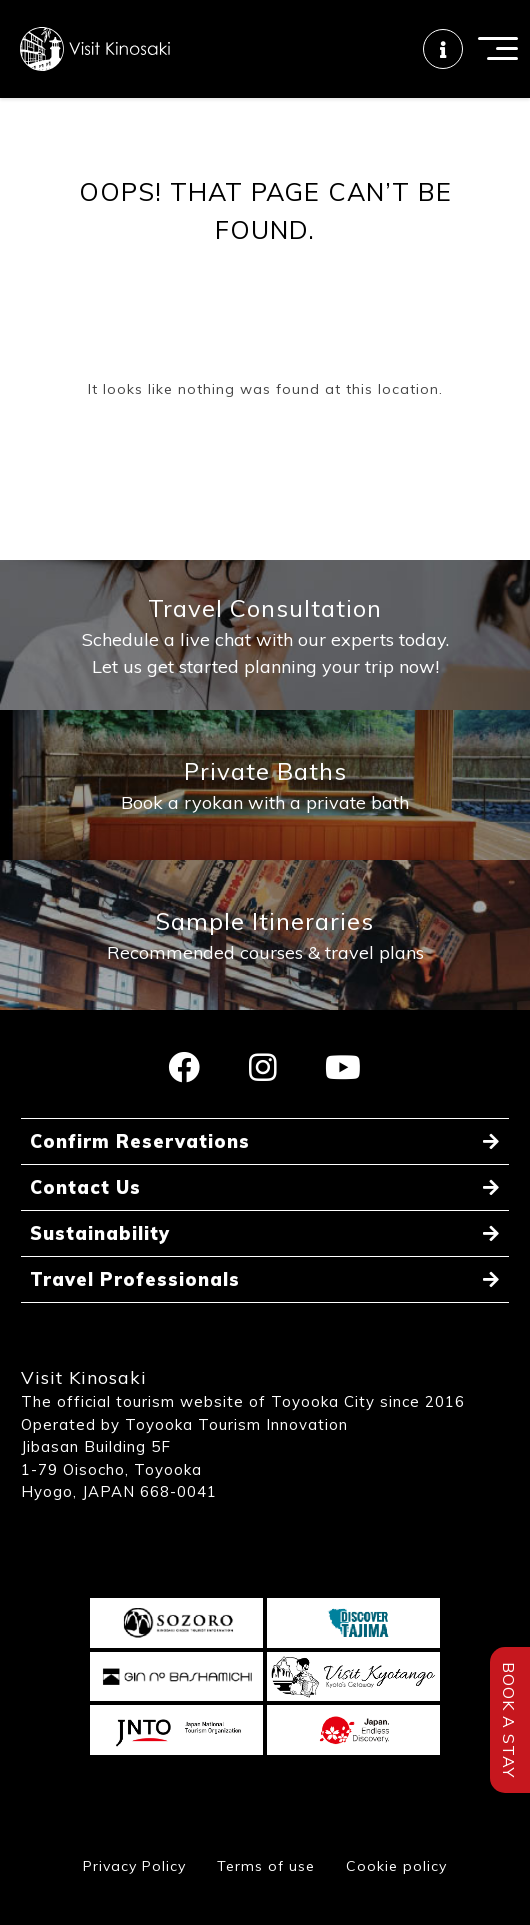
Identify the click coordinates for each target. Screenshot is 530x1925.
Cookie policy (396, 1866)
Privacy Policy (134, 1866)
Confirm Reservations (140, 1141)
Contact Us (85, 1187)
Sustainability (100, 1233)
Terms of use (266, 1866)
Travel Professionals (135, 1279)
